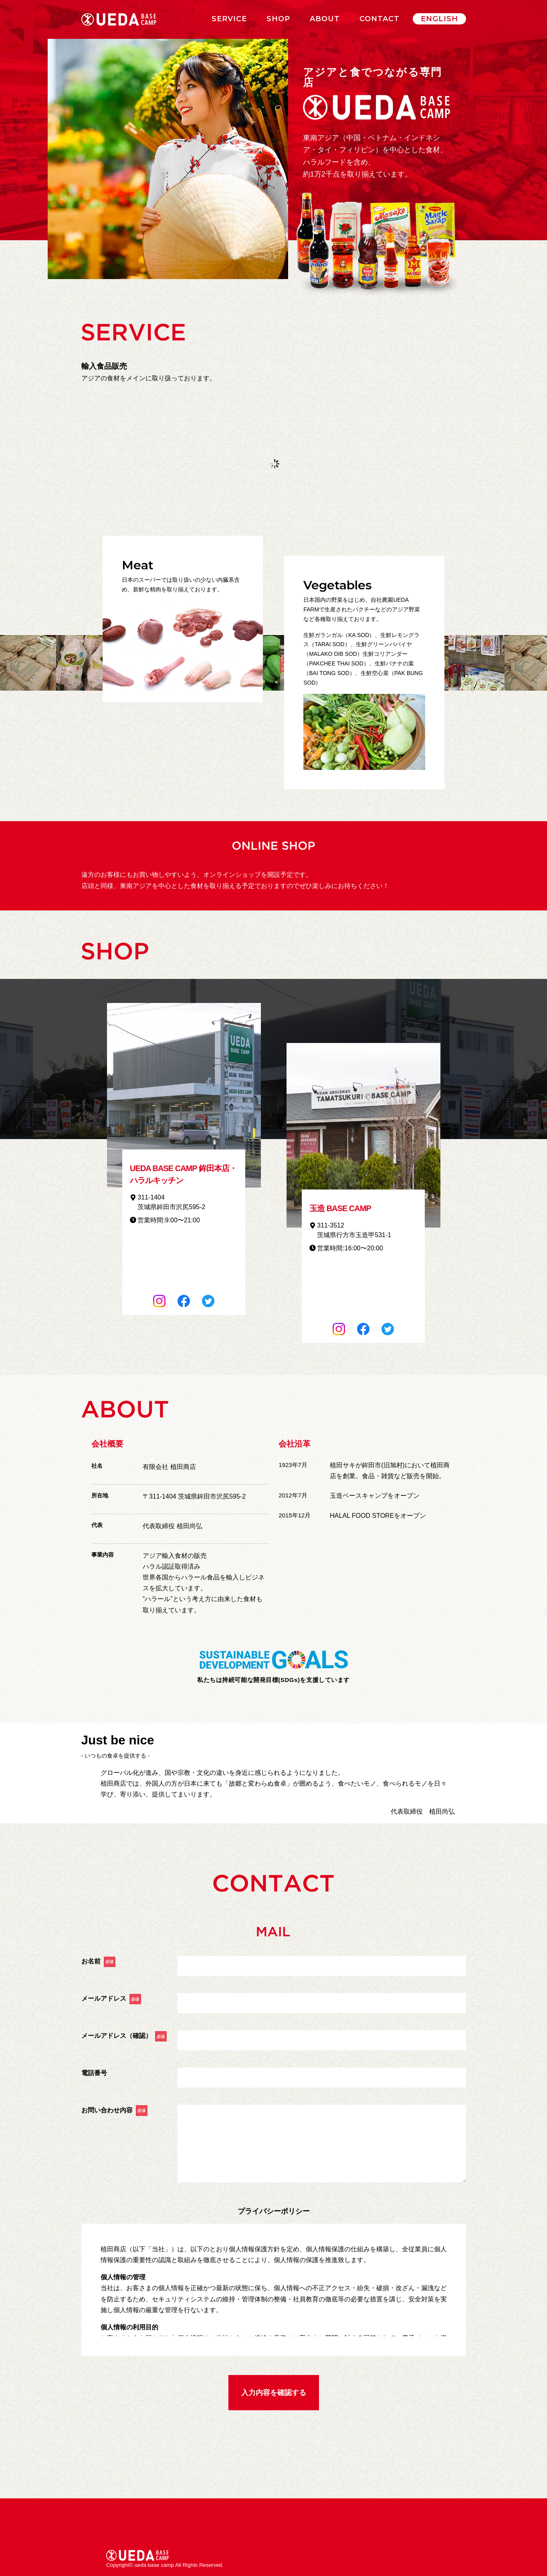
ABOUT (325, 18)
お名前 (98, 1961)
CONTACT (379, 18)
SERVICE (229, 18)
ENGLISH (439, 18)
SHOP (278, 18)
